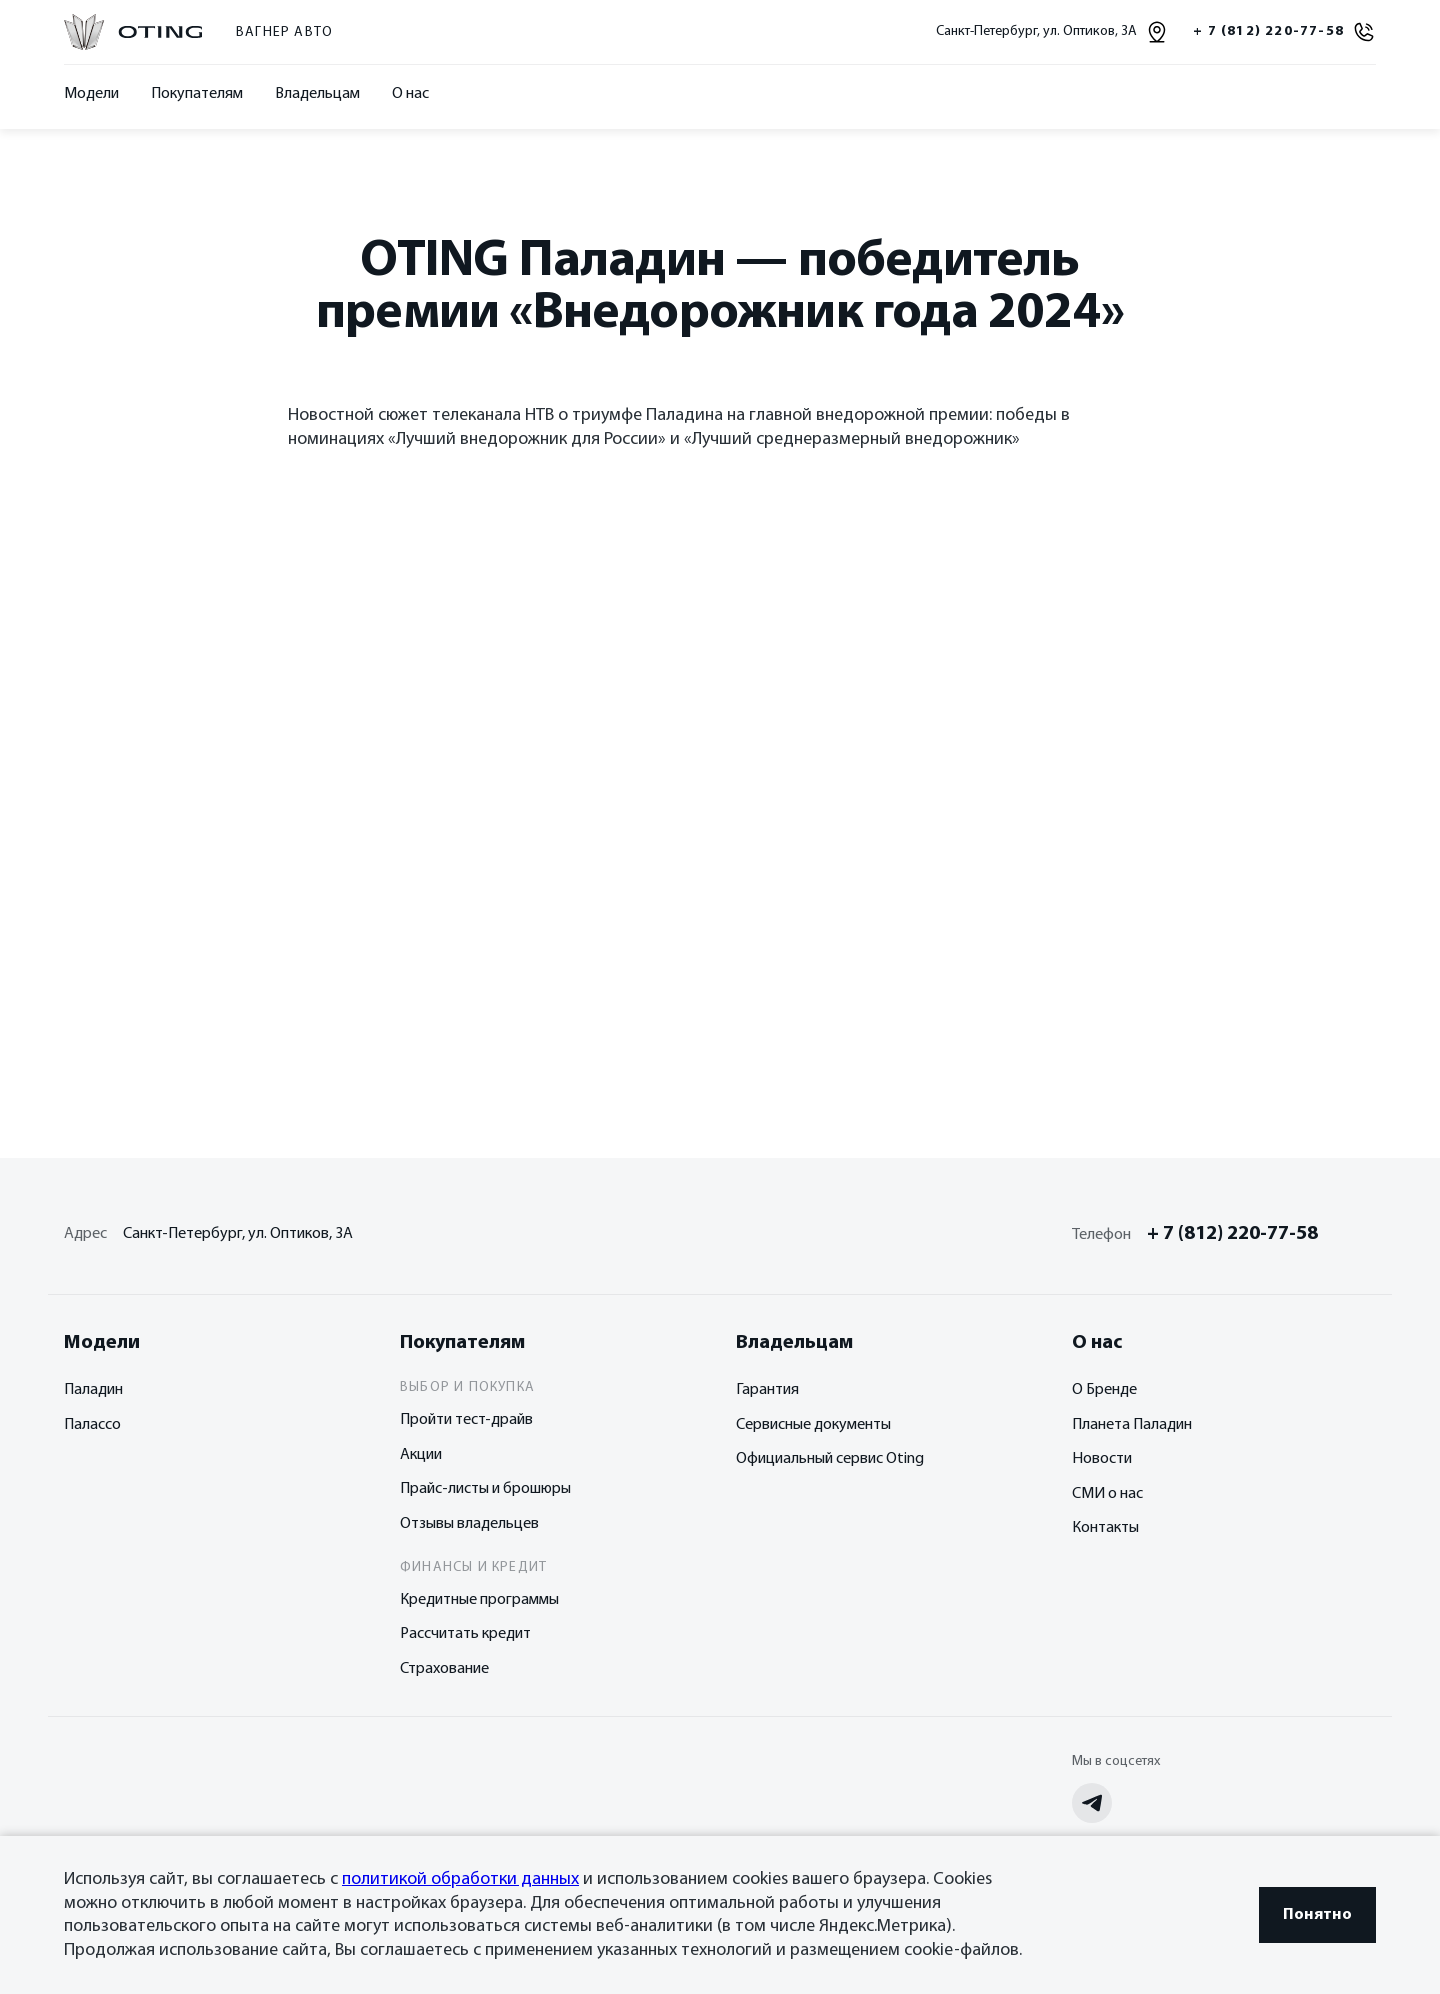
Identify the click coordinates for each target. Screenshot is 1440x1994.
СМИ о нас (1107, 1494)
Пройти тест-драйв (466, 1420)
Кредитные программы (479, 1600)
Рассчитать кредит (465, 1634)
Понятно (1317, 1915)
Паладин (93, 1390)
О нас (410, 94)
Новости (1102, 1459)
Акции (421, 1455)
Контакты (1105, 1528)
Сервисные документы (813, 1425)
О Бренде (1104, 1390)
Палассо (92, 1425)
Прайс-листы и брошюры (485, 1489)
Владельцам (317, 94)
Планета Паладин (1132, 1425)
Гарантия (767, 1390)
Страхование (444, 1669)
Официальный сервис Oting (830, 1459)
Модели (91, 94)
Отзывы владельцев (469, 1524)
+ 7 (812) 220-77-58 (1232, 1234)
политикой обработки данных (460, 1879)
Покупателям (197, 94)
